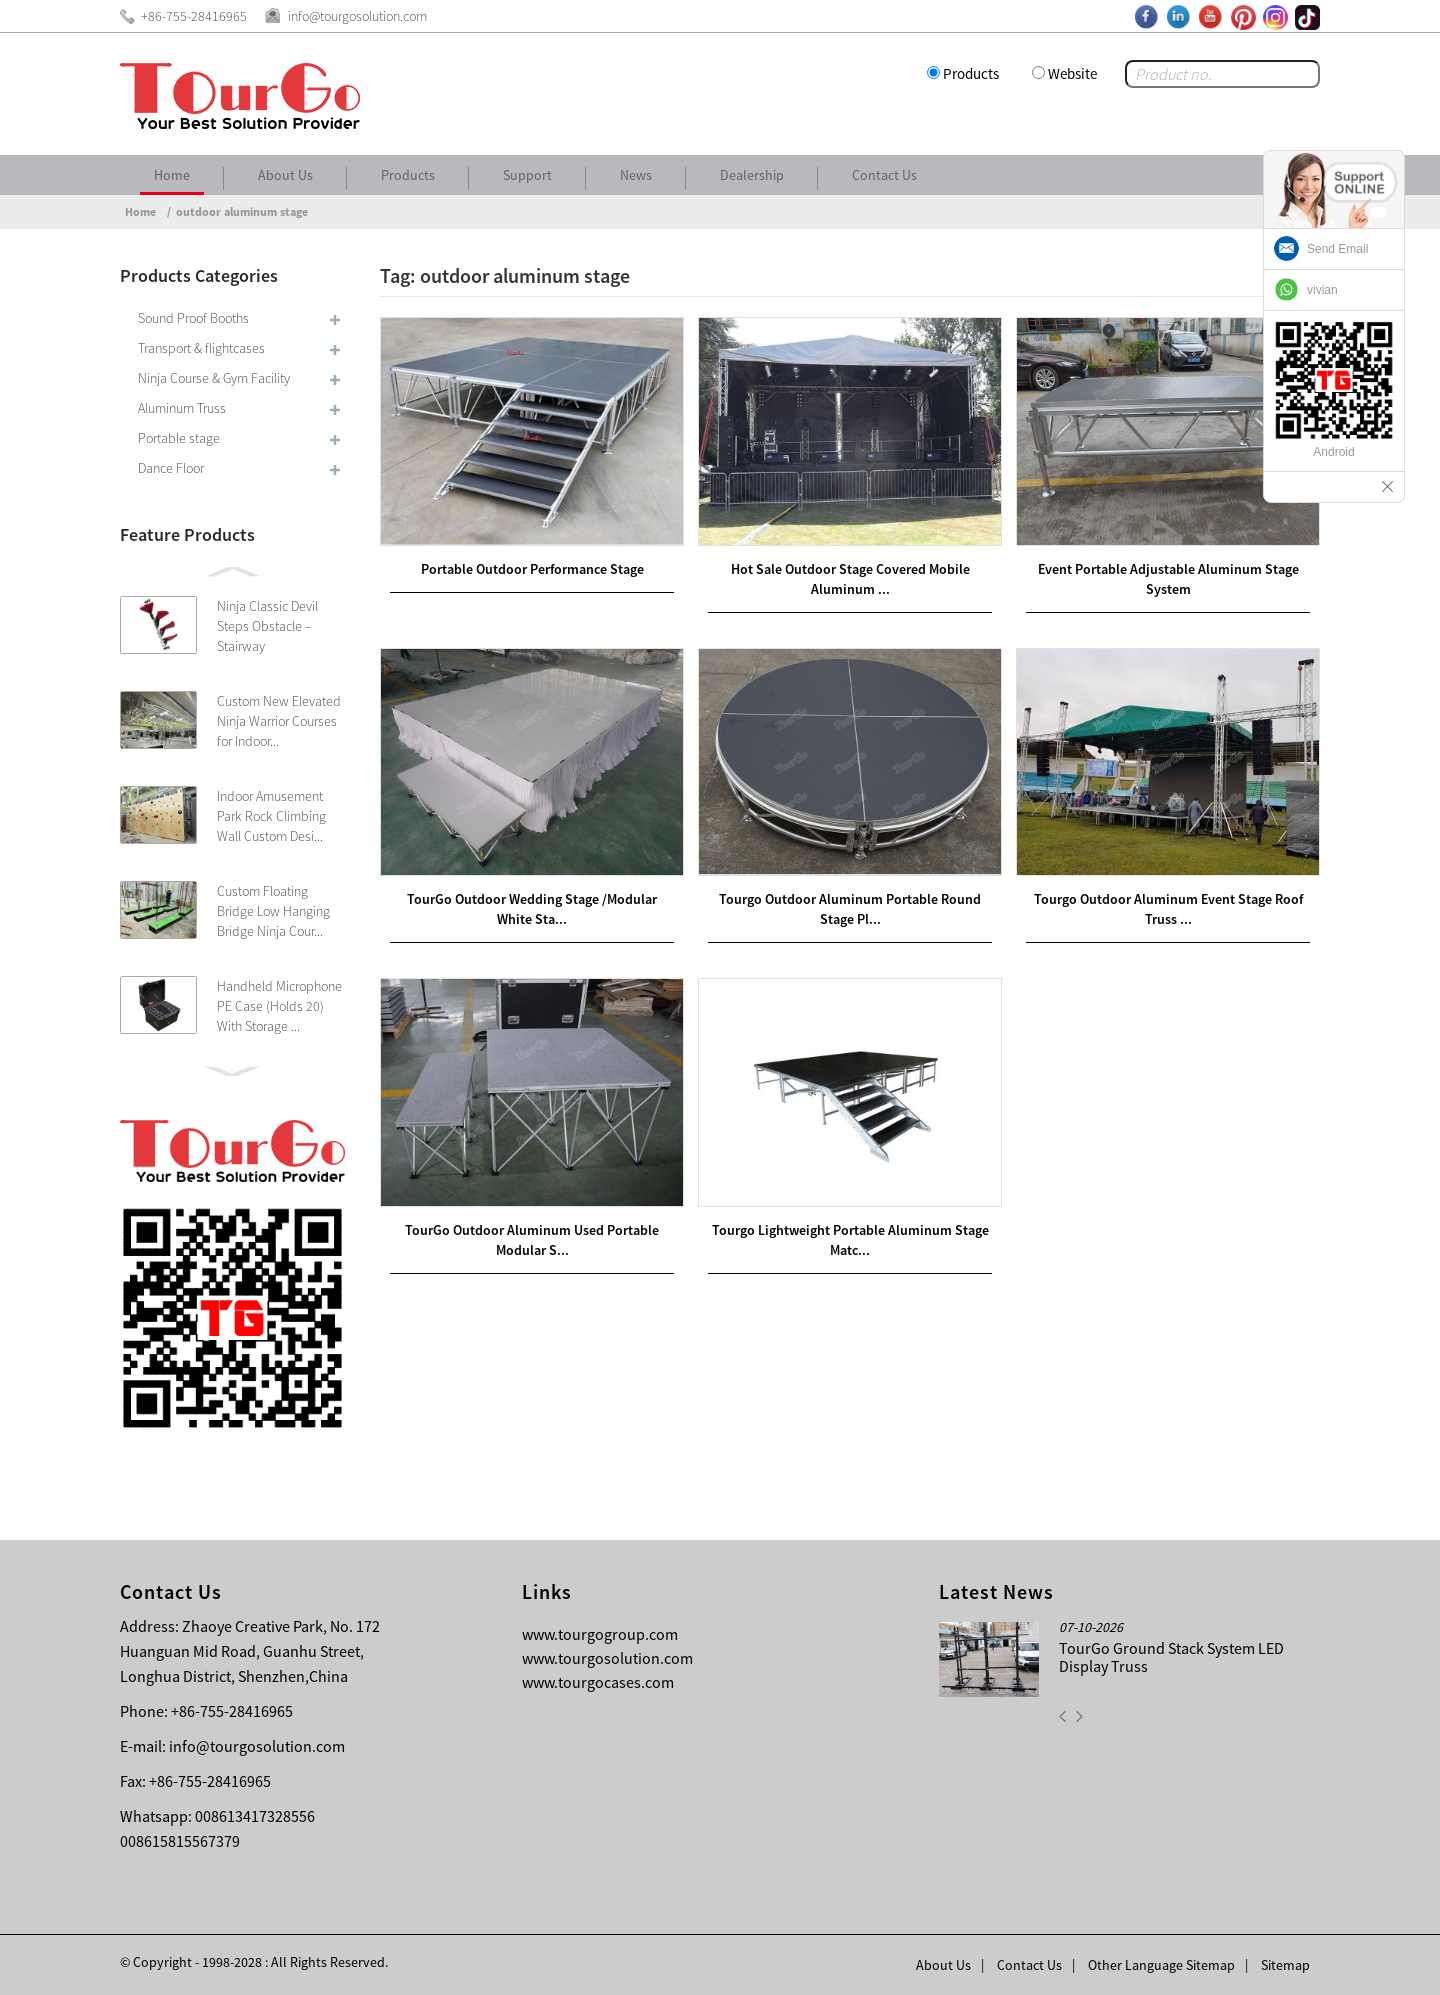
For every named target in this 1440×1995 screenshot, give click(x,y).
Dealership (752, 175)
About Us (285, 175)
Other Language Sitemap (1161, 1965)
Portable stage (179, 438)
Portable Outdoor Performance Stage (532, 569)
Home (172, 175)
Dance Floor (171, 468)
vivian (1322, 290)
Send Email (1337, 249)
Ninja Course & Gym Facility (214, 378)
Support (527, 175)
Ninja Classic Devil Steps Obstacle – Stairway (267, 626)
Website (1072, 73)
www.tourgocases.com (598, 1682)
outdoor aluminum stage (242, 211)
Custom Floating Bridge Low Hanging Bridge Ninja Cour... (273, 911)
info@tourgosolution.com (257, 1746)
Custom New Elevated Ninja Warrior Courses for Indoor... (279, 721)
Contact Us (884, 175)
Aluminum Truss (182, 408)
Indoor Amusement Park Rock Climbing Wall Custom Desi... (271, 816)
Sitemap (1285, 1965)
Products (971, 73)
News (636, 175)
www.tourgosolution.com (607, 1658)
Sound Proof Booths (193, 318)
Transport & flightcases (201, 348)
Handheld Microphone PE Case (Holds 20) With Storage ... (279, 1006)
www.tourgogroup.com (600, 1634)
